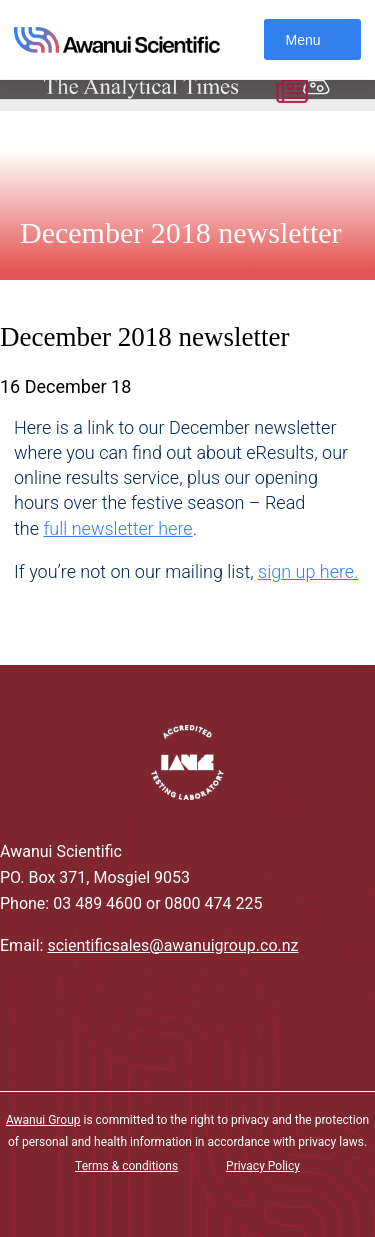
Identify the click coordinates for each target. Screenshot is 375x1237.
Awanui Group (43, 1120)
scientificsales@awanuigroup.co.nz (172, 945)
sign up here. (308, 571)
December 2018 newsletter (181, 232)
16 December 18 (65, 386)
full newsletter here (117, 528)
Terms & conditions (126, 1166)
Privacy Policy (263, 1166)
